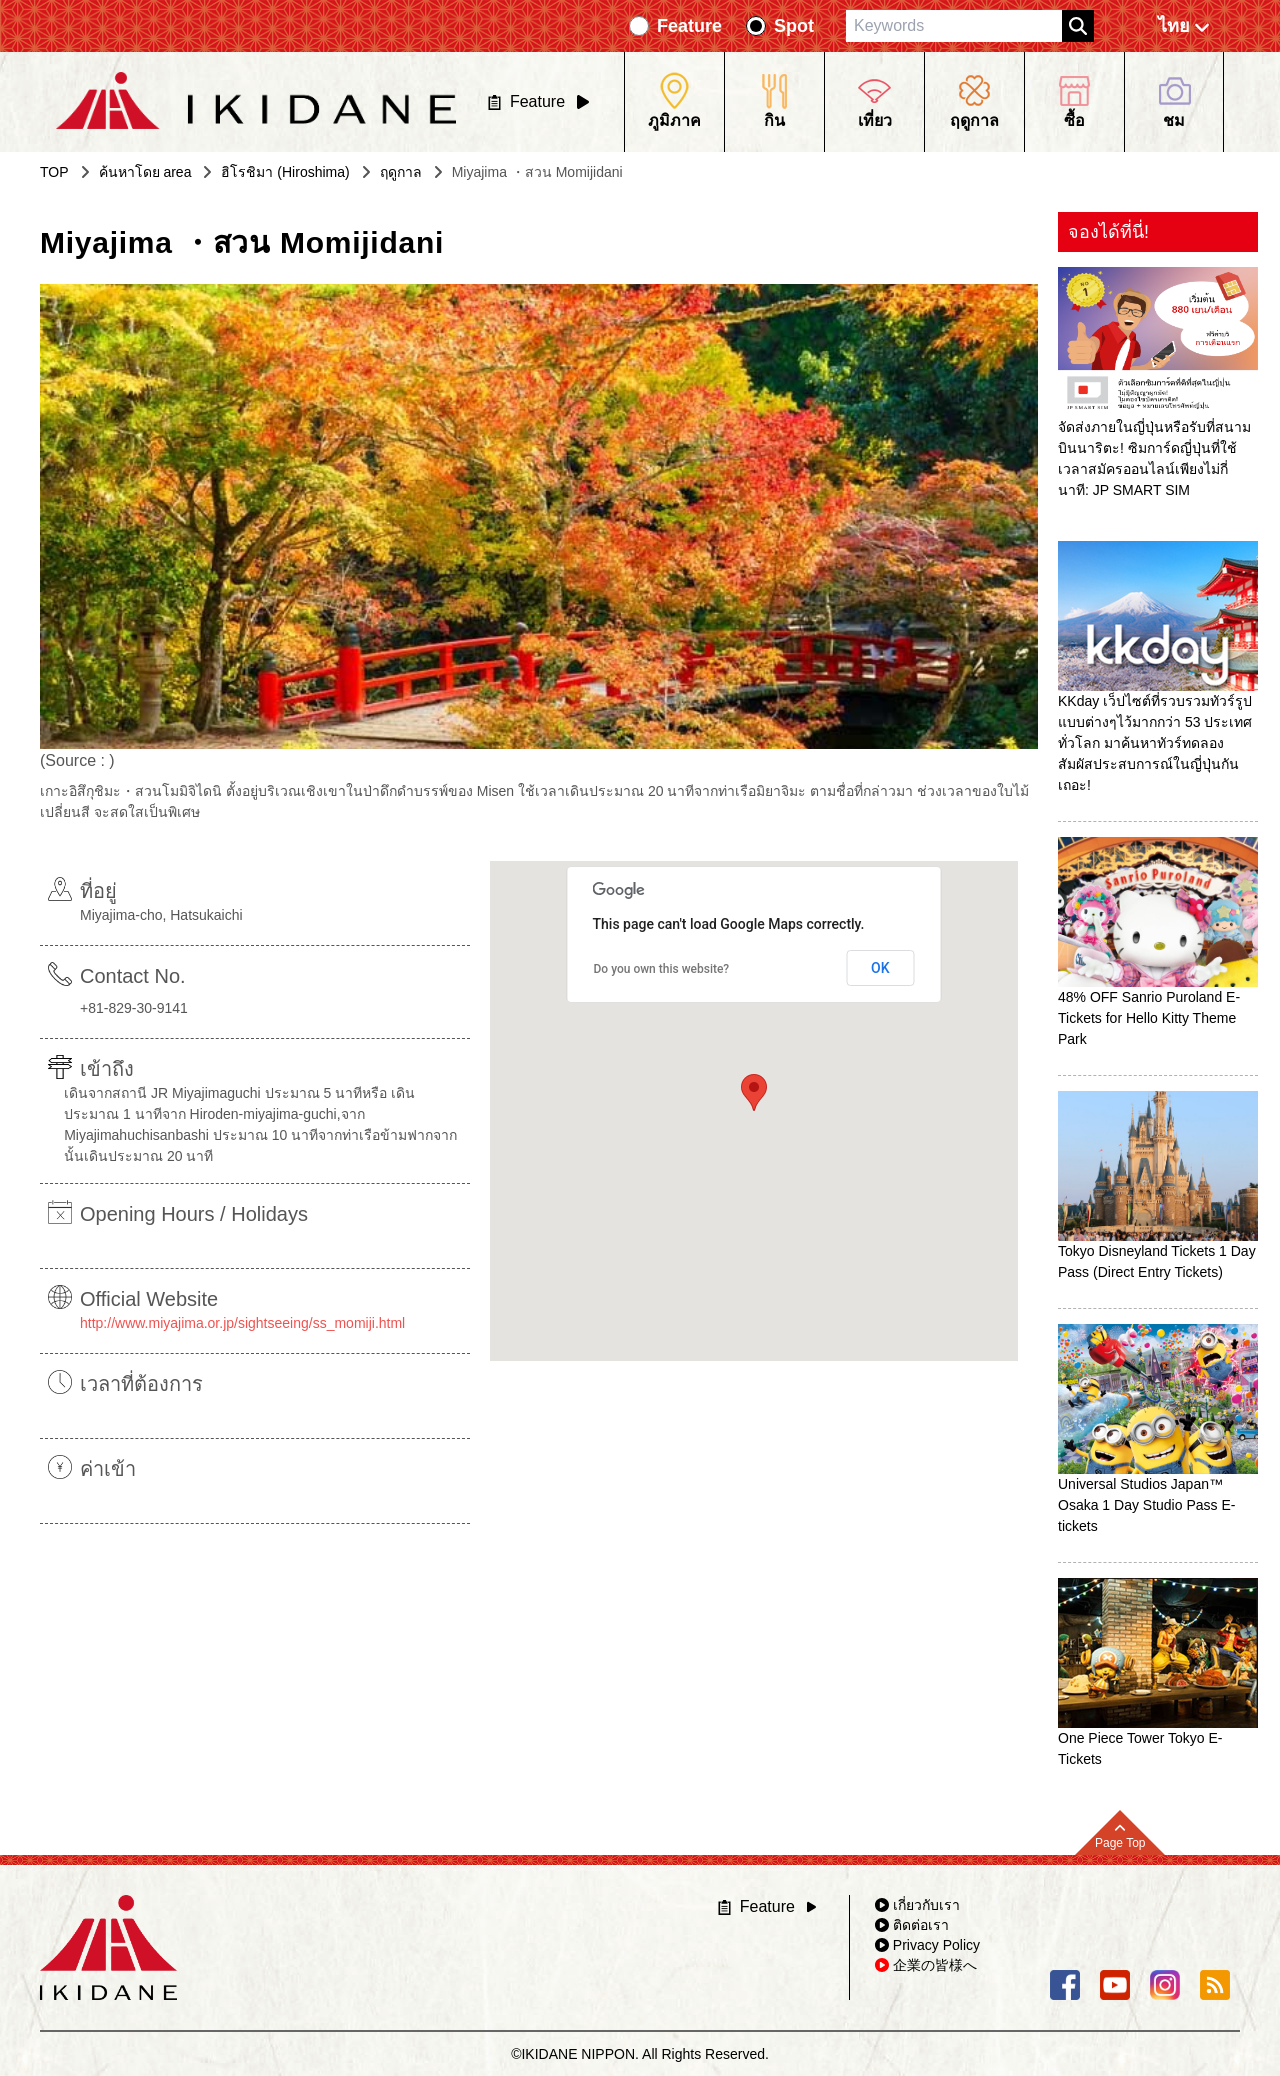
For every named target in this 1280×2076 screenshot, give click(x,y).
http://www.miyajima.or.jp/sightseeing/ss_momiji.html (242, 1323)
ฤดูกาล (401, 172)
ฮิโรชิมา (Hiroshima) (285, 172)
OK (880, 968)
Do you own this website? (662, 969)
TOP (54, 172)
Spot (794, 26)
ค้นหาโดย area (145, 172)
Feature (689, 26)
